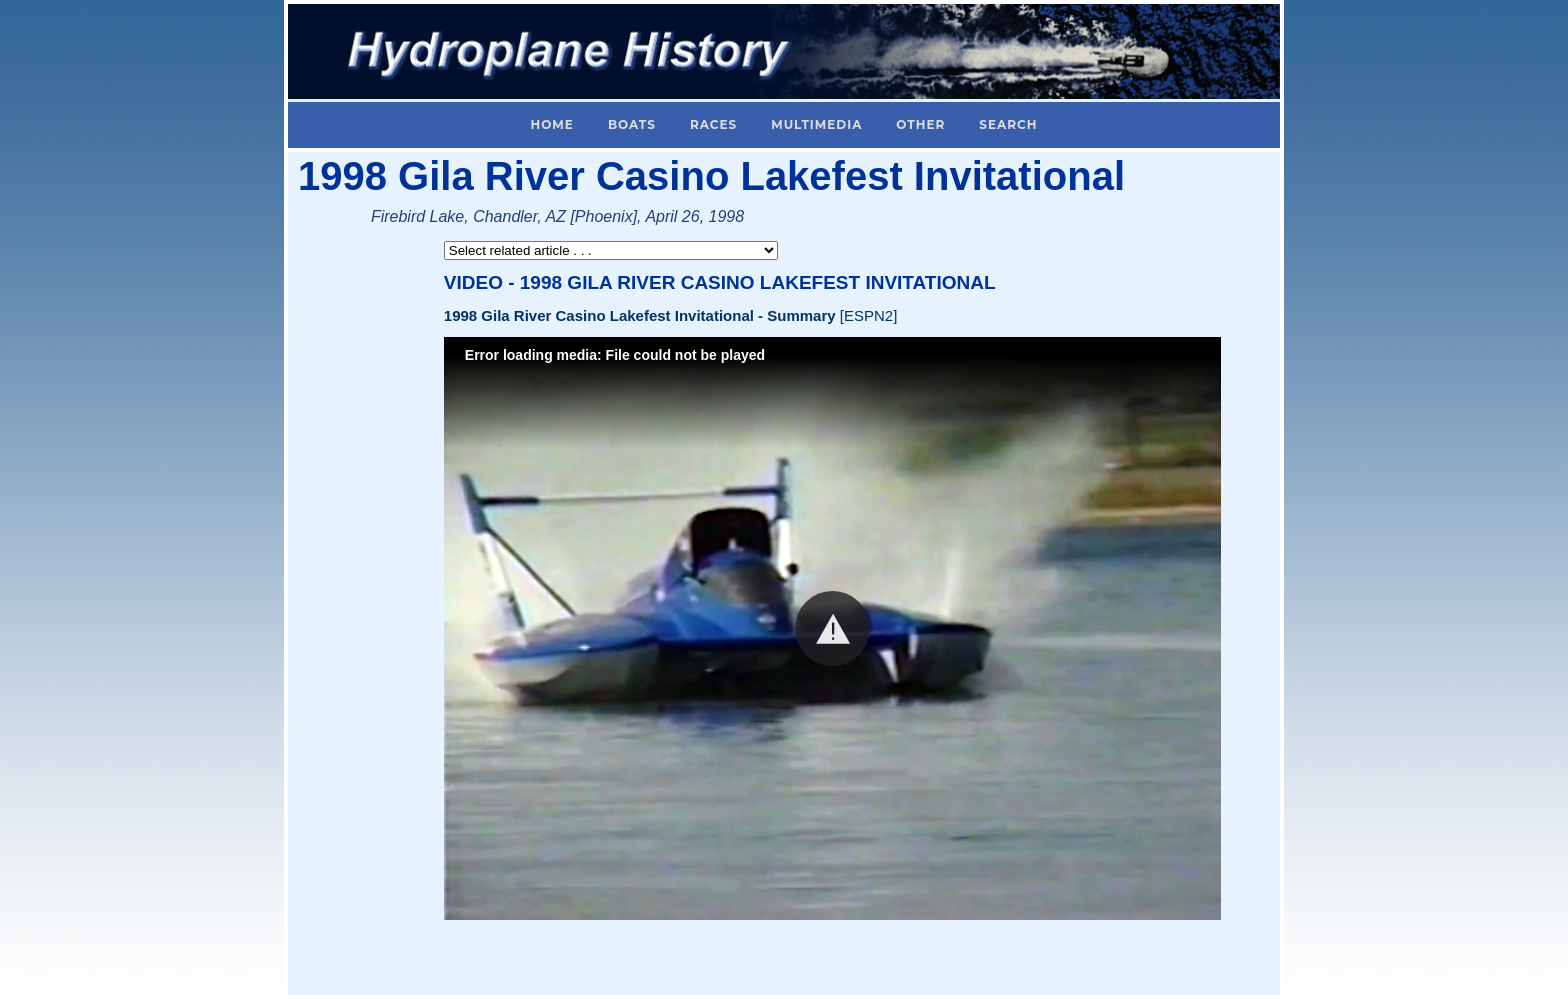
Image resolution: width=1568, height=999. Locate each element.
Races (713, 124)
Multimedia (816, 124)
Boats (632, 124)
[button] (832, 628)
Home (552, 124)
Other (920, 124)
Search (1008, 124)
